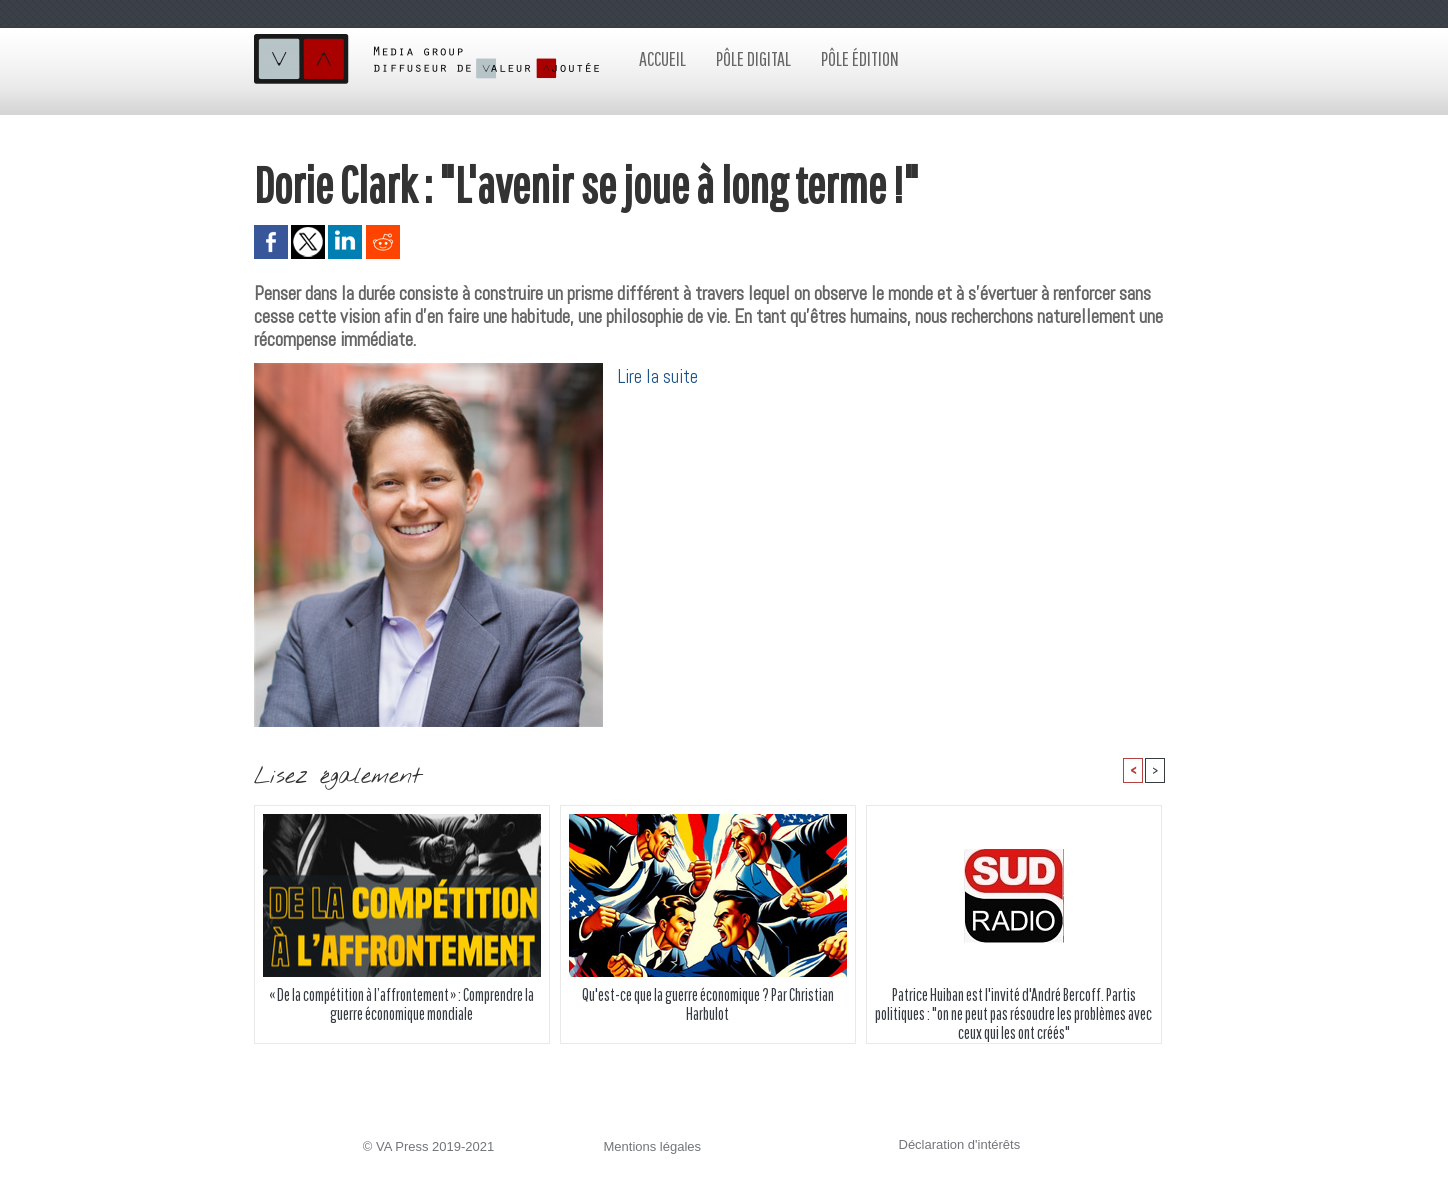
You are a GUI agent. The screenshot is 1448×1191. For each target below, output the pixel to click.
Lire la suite (658, 376)
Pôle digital (753, 58)
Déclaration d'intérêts (960, 1144)
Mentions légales (653, 1146)
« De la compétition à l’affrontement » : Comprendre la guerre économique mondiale (401, 1004)
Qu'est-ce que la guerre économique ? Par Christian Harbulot (708, 1004)
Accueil (662, 58)
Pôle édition (860, 58)
